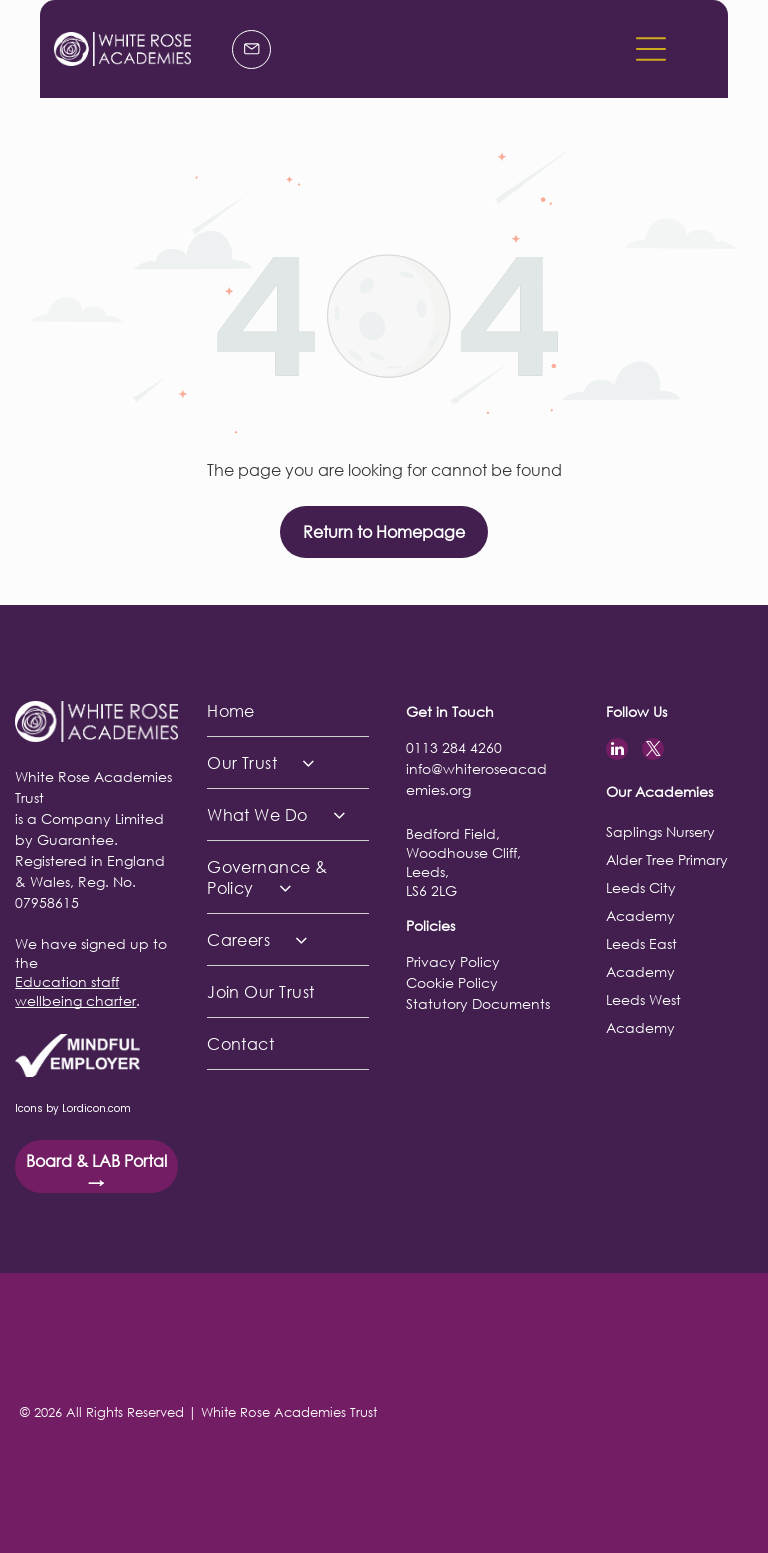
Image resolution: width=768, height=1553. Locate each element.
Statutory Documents (478, 1003)
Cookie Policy (452, 982)
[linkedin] (617, 751)
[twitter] (653, 751)
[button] (651, 49)
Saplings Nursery (660, 831)
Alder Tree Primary (667, 859)
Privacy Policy (453, 961)
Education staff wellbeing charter (75, 991)
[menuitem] (288, 711)
